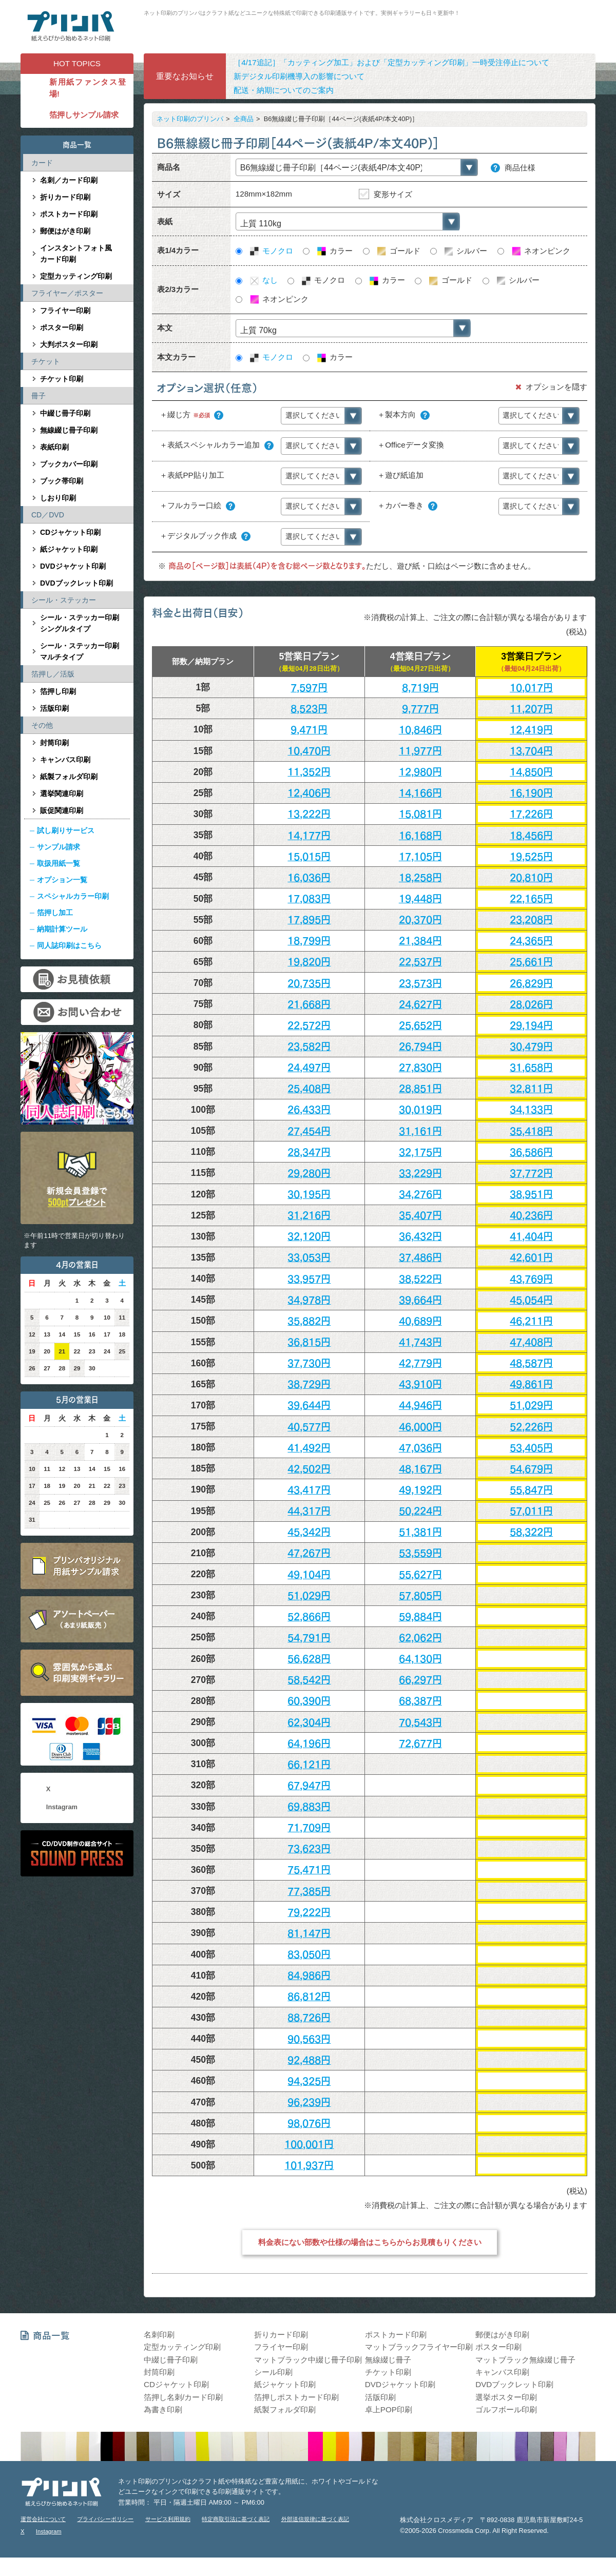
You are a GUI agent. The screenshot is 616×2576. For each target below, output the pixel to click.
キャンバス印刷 (65, 760)
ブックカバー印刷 (69, 464)
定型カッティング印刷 (76, 276)
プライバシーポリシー (105, 2519)
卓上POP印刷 (388, 2409)
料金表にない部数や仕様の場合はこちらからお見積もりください (370, 2242)
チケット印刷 (61, 379)
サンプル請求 (58, 847)
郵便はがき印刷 (65, 231)
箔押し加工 (55, 912)
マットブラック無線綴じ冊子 (525, 2359)
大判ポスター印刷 (69, 344)
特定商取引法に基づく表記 (236, 2519)
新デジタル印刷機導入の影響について (299, 76)
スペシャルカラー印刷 (73, 896)
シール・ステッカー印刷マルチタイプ (79, 651)
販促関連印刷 (61, 810)
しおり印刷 (58, 498)
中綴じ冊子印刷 (65, 413)
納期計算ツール (62, 929)
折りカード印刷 (65, 197)
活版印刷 (54, 708)
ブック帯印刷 (61, 481)
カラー (334, 251)
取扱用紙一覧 (58, 863)
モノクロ (270, 251)
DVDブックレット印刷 (76, 583)
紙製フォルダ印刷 (69, 776)
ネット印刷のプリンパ (190, 119)
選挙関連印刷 (61, 793)
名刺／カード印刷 (69, 180)
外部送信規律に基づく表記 (315, 2519)
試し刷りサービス (65, 830)
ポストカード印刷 (69, 214)
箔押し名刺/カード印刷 (183, 2397)
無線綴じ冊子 (388, 2359)
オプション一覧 (62, 880)
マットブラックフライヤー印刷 (419, 2346)
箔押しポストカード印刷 (296, 2397)
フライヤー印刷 (65, 310)
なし (263, 280)
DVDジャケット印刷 (73, 566)
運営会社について (43, 2519)
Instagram (62, 1807)
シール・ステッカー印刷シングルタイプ (79, 623)
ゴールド (398, 251)
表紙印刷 (54, 447)
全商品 (244, 119)
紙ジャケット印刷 (69, 549)
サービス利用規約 (167, 2519)
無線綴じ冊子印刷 (69, 430)
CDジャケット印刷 (70, 532)
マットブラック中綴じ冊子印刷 (308, 2359)
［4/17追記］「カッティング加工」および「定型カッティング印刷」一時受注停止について (391, 62)
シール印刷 (273, 2372)
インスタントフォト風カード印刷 (76, 253)
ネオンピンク (540, 251)
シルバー (465, 251)
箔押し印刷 (58, 691)
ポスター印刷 (61, 327)
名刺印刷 (159, 2334)
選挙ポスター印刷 (506, 2397)
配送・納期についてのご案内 (284, 90)
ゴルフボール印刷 (506, 2409)
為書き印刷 (163, 2409)
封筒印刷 (54, 743)
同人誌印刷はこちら (69, 945)
